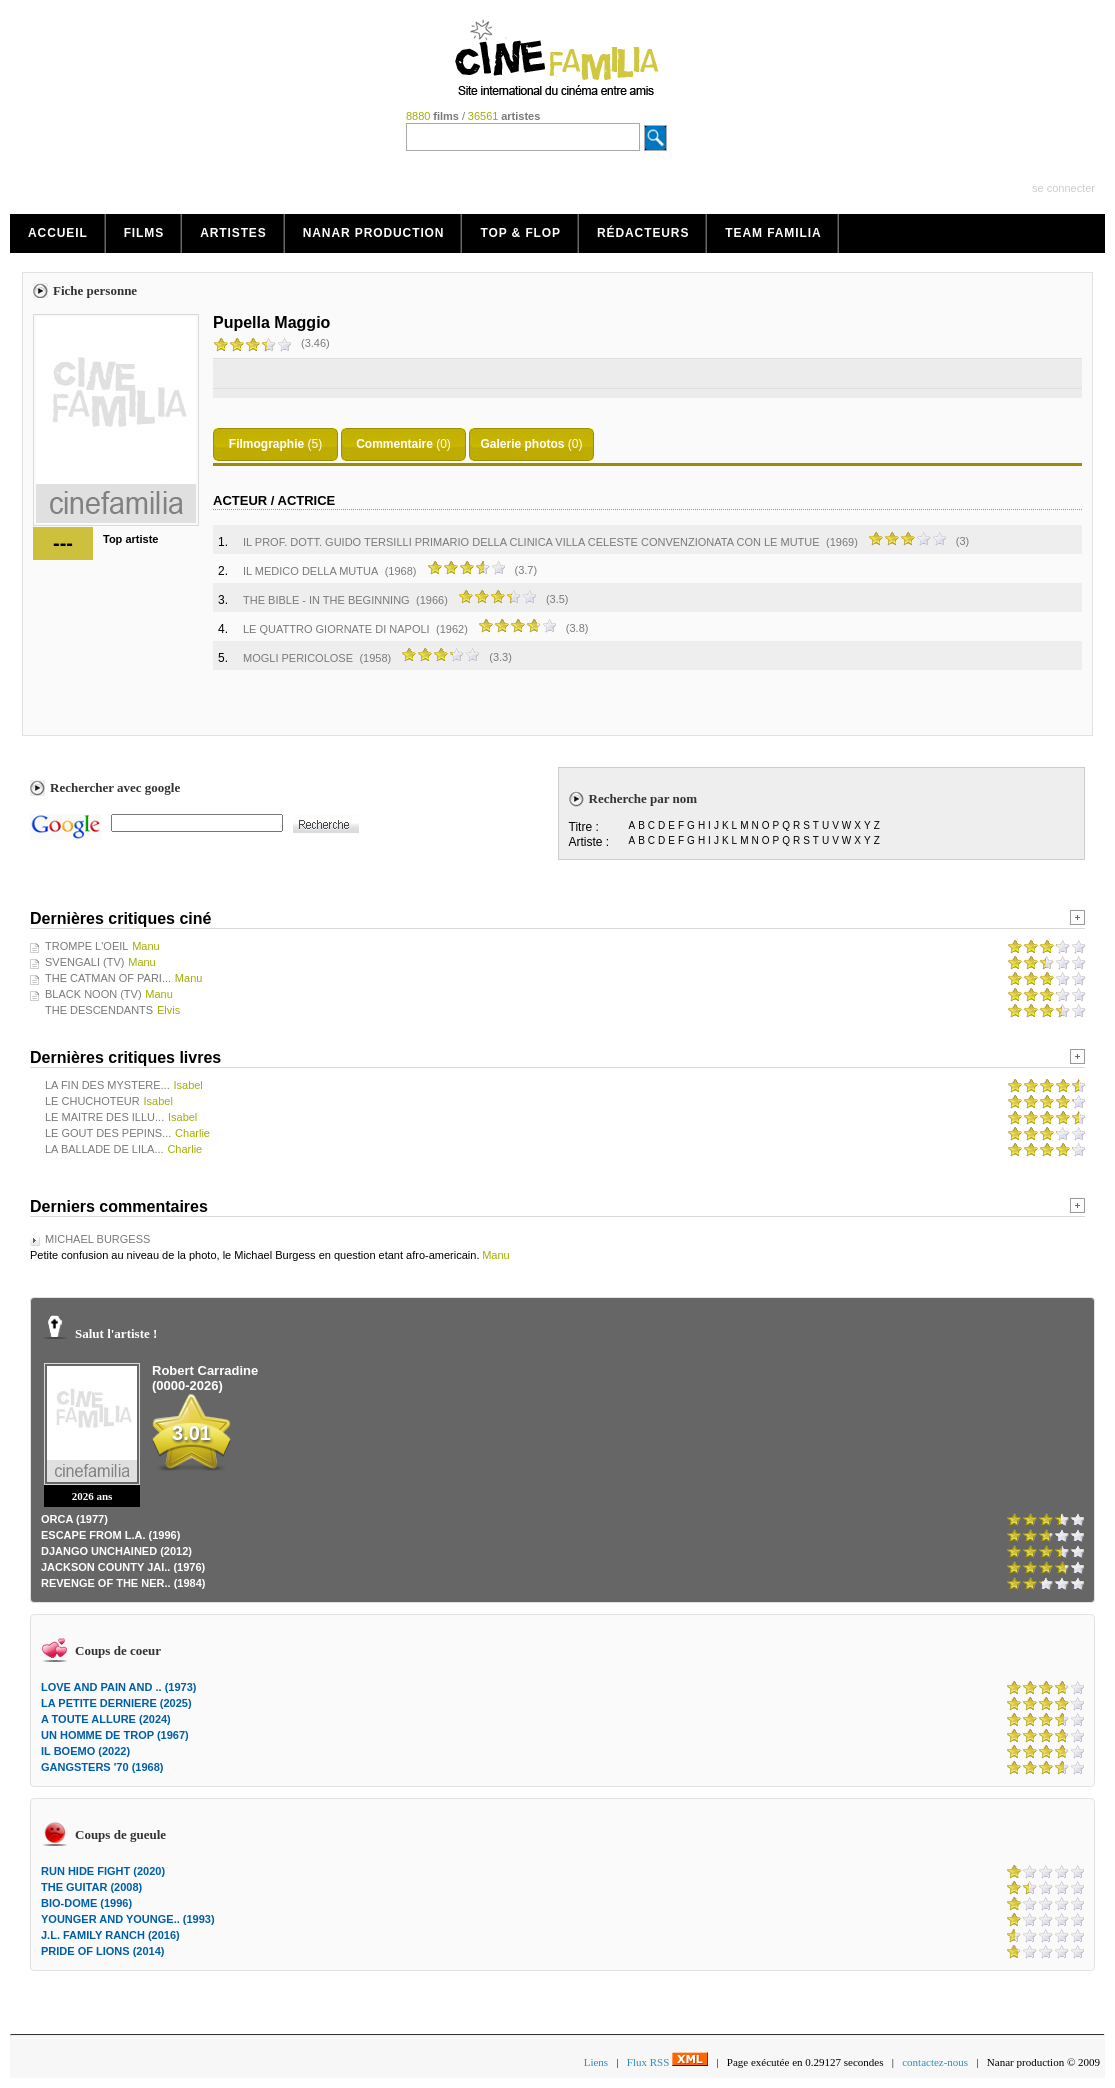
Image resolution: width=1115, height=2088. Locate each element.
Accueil (58, 233)
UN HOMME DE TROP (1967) (115, 1735)
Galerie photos (522, 444)
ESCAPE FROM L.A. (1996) (110, 1535)
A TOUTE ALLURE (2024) (106, 1719)
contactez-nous (935, 2062)
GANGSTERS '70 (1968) (102, 1767)
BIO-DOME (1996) (86, 1903)
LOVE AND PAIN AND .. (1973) (118, 1687)
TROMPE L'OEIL (86, 946)
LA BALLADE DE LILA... (104, 1149)
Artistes (233, 233)
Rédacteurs (643, 233)
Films (144, 233)
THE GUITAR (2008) (91, 1887)
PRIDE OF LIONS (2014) (102, 1951)
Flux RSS (667, 2062)
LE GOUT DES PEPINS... (108, 1133)
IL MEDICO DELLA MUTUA (310, 571)
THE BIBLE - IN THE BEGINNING (326, 600)
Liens (596, 2062)
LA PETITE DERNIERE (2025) (116, 1703)
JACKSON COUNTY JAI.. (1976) (123, 1567)
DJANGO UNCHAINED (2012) (116, 1551)
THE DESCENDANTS (99, 1010)
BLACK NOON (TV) (93, 994)
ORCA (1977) (74, 1519)
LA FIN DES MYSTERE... (107, 1085)
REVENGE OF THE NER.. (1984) (123, 1583)
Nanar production (374, 233)
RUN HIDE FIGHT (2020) (103, 1871)
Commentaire (394, 444)
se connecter (1063, 188)
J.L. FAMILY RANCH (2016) (110, 1935)
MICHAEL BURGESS (97, 1239)
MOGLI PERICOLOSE (298, 658)
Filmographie (266, 444)
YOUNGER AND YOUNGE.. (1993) (128, 1919)
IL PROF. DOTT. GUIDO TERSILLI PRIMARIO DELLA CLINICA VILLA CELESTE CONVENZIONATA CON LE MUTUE (531, 542)
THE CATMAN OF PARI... (108, 978)
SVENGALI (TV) (84, 962)
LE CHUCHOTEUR (92, 1101)
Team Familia (773, 233)
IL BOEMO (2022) (85, 1751)
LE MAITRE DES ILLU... (104, 1117)
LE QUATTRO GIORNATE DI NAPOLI (336, 629)
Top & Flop (520, 233)
